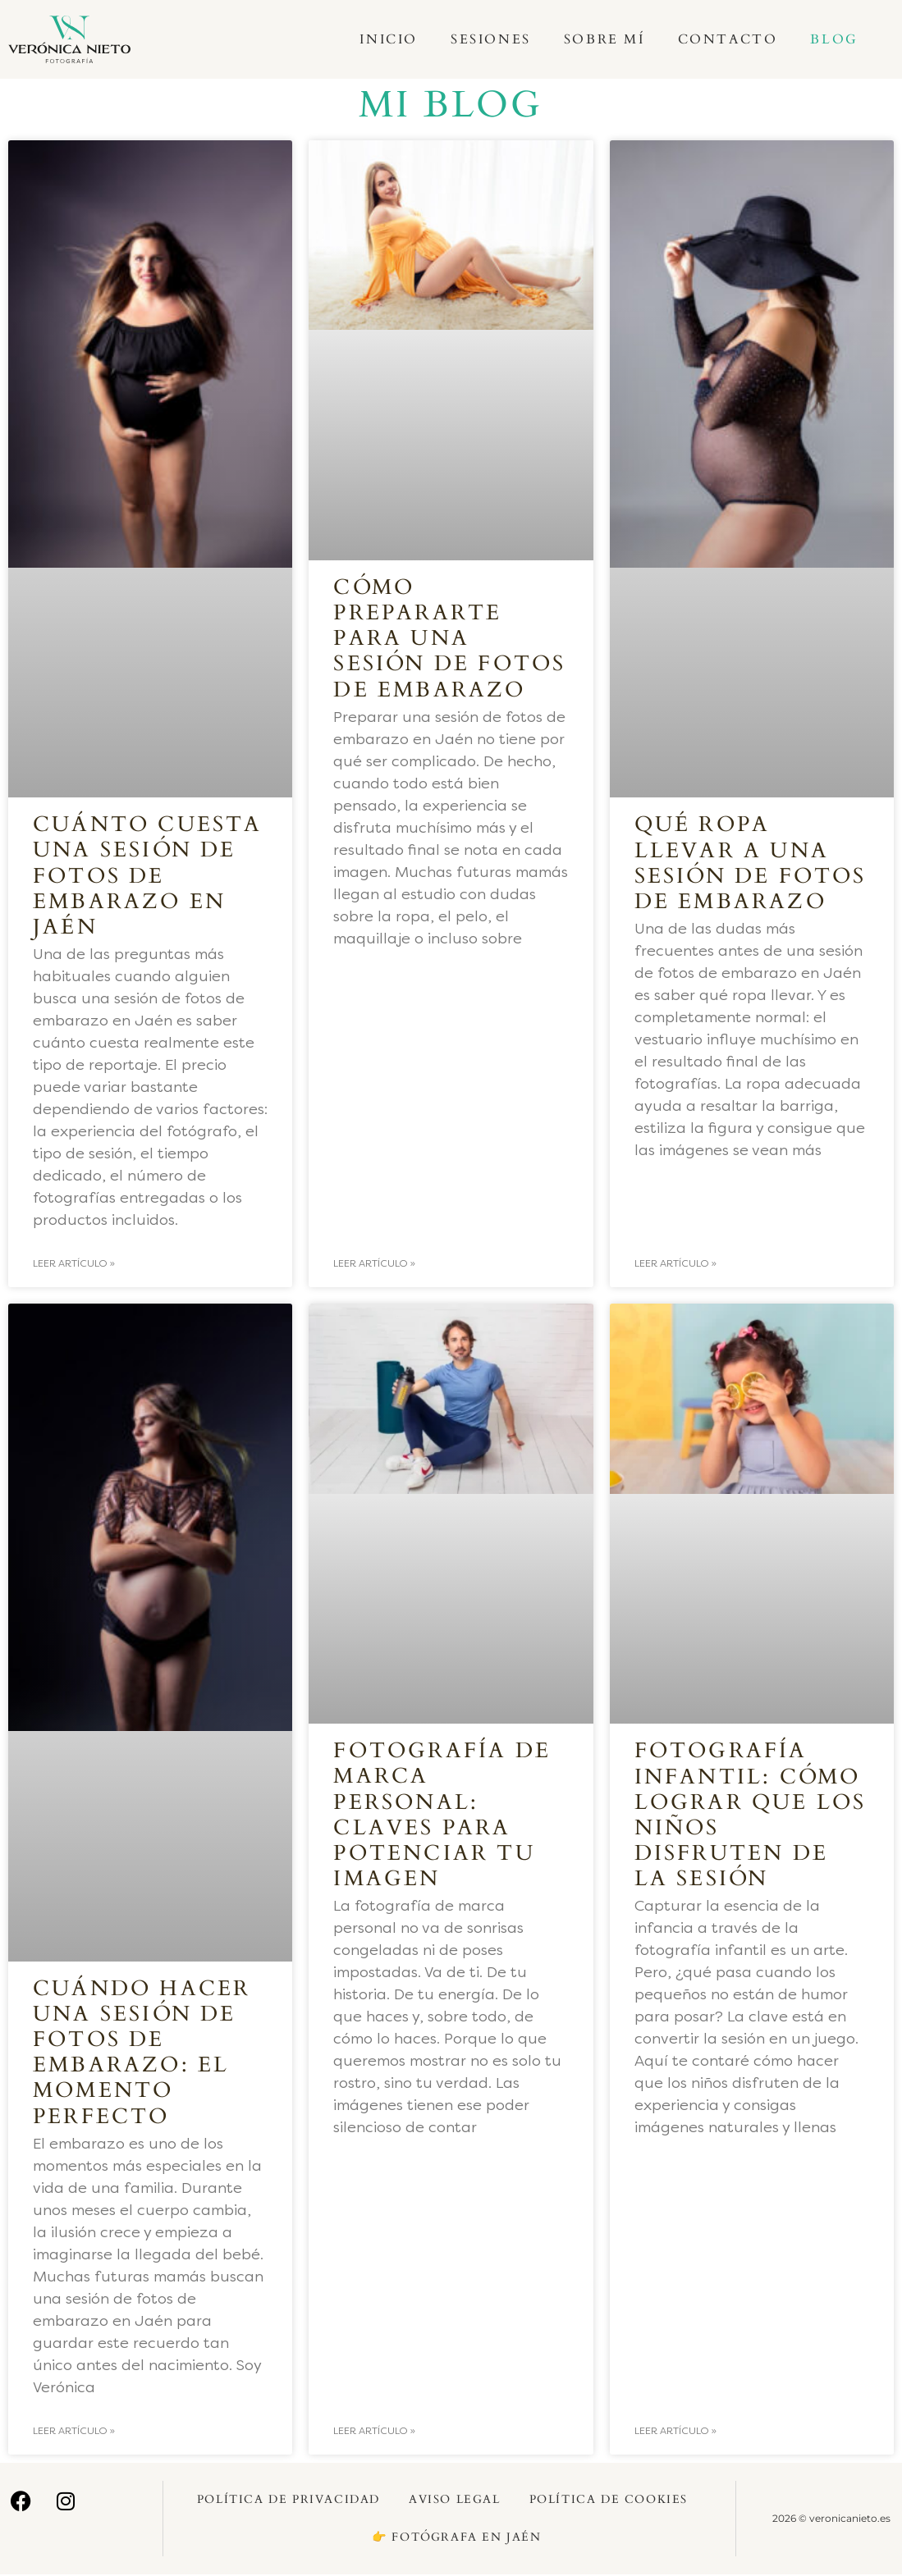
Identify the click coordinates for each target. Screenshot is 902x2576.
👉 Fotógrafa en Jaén (456, 2538)
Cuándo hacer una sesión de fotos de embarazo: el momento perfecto (141, 2053)
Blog (834, 39)
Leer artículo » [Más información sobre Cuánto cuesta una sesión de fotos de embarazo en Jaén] (74, 1264)
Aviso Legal (455, 2501)
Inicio (388, 39)
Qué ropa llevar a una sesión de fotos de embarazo (750, 863)
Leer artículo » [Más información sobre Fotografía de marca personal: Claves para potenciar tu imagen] (374, 2432)
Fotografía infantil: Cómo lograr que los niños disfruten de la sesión (750, 1815)
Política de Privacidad (288, 2501)
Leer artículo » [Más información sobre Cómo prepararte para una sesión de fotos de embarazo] (374, 1264)
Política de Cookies (608, 2501)
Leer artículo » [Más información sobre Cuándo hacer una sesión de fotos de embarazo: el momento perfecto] (74, 2432)
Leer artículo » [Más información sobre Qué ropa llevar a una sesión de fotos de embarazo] (675, 1264)
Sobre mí (604, 39)
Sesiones (491, 39)
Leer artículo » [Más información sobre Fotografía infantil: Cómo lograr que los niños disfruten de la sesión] (675, 2432)
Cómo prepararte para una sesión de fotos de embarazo (449, 638)
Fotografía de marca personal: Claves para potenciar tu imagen (442, 1815)
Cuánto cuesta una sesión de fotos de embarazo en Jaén (148, 875)
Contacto (728, 39)
